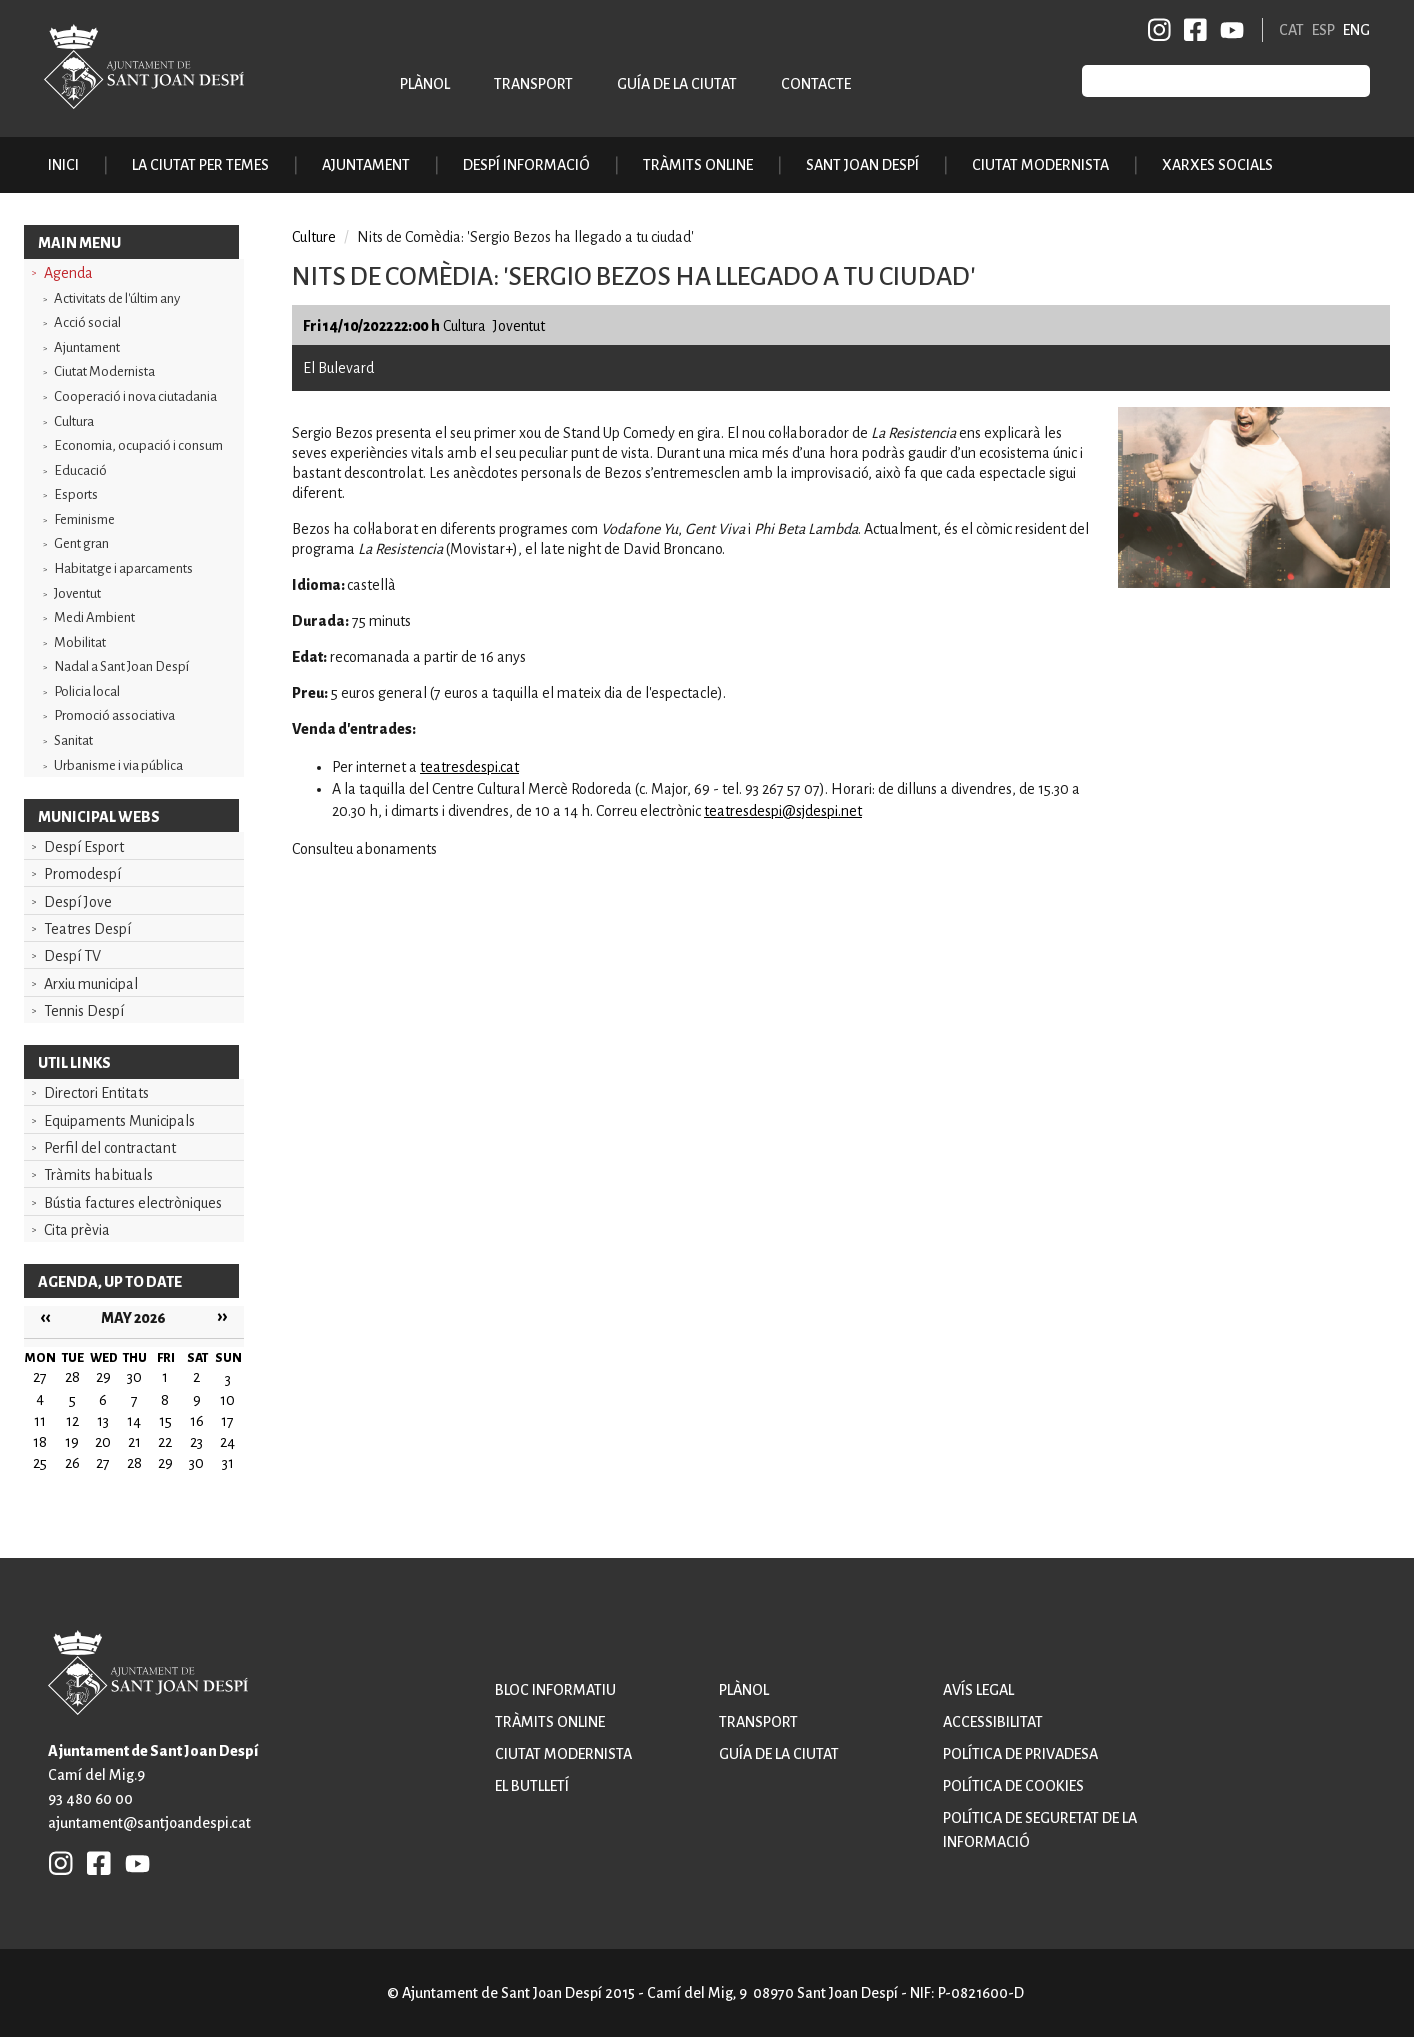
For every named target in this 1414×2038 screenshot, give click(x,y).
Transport (533, 84)
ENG (1356, 30)
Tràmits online (698, 165)
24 (227, 1442)
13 (103, 1421)
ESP (1323, 30)
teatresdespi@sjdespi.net (783, 811)
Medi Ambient (94, 617)
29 (165, 1463)
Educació (80, 470)
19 (72, 1442)
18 (40, 1442)
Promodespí (82, 874)
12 (72, 1421)
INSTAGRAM (1160, 30)
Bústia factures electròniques (133, 1203)
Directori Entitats (96, 1093)
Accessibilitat (993, 1722)
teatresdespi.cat (469, 767)
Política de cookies (1013, 1786)
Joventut (77, 593)
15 (165, 1421)
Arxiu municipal (91, 984)
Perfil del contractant (110, 1148)
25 (40, 1463)
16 (197, 1421)
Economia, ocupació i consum (138, 445)
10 (227, 1400)
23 (196, 1442)
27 (103, 1463)
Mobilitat (80, 642)
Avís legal (978, 1690)
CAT (1291, 30)
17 (227, 1421)
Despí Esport (84, 847)
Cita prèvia (77, 1230)
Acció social (87, 322)
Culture (314, 237)
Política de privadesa (1020, 1754)
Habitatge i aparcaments (123, 568)
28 (134, 1463)
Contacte (816, 84)
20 (103, 1442)
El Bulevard (338, 368)
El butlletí (532, 1786)
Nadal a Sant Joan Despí (121, 666)
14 (134, 1421)
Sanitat (73, 740)
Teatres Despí (87, 929)
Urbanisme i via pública (118, 765)
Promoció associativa (114, 715)
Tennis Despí (84, 1011)
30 (196, 1463)
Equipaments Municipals (119, 1121)
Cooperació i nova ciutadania (135, 396)
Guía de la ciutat (677, 84)
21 (134, 1442)
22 (165, 1442)
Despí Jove (78, 902)
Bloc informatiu (555, 1690)
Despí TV (72, 956)
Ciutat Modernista (104, 371)
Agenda (68, 273)
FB (1192, 30)
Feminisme (84, 519)
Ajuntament (87, 347)
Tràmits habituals (98, 1175)
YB (1228, 30)
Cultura (74, 421)
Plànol (425, 84)
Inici (63, 165)
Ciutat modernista (563, 1754)
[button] (1254, 583)
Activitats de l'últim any (117, 298)
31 (228, 1463)
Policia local (87, 691)
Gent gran (81, 543)
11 (40, 1421)
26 (72, 1463)
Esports (76, 494)
